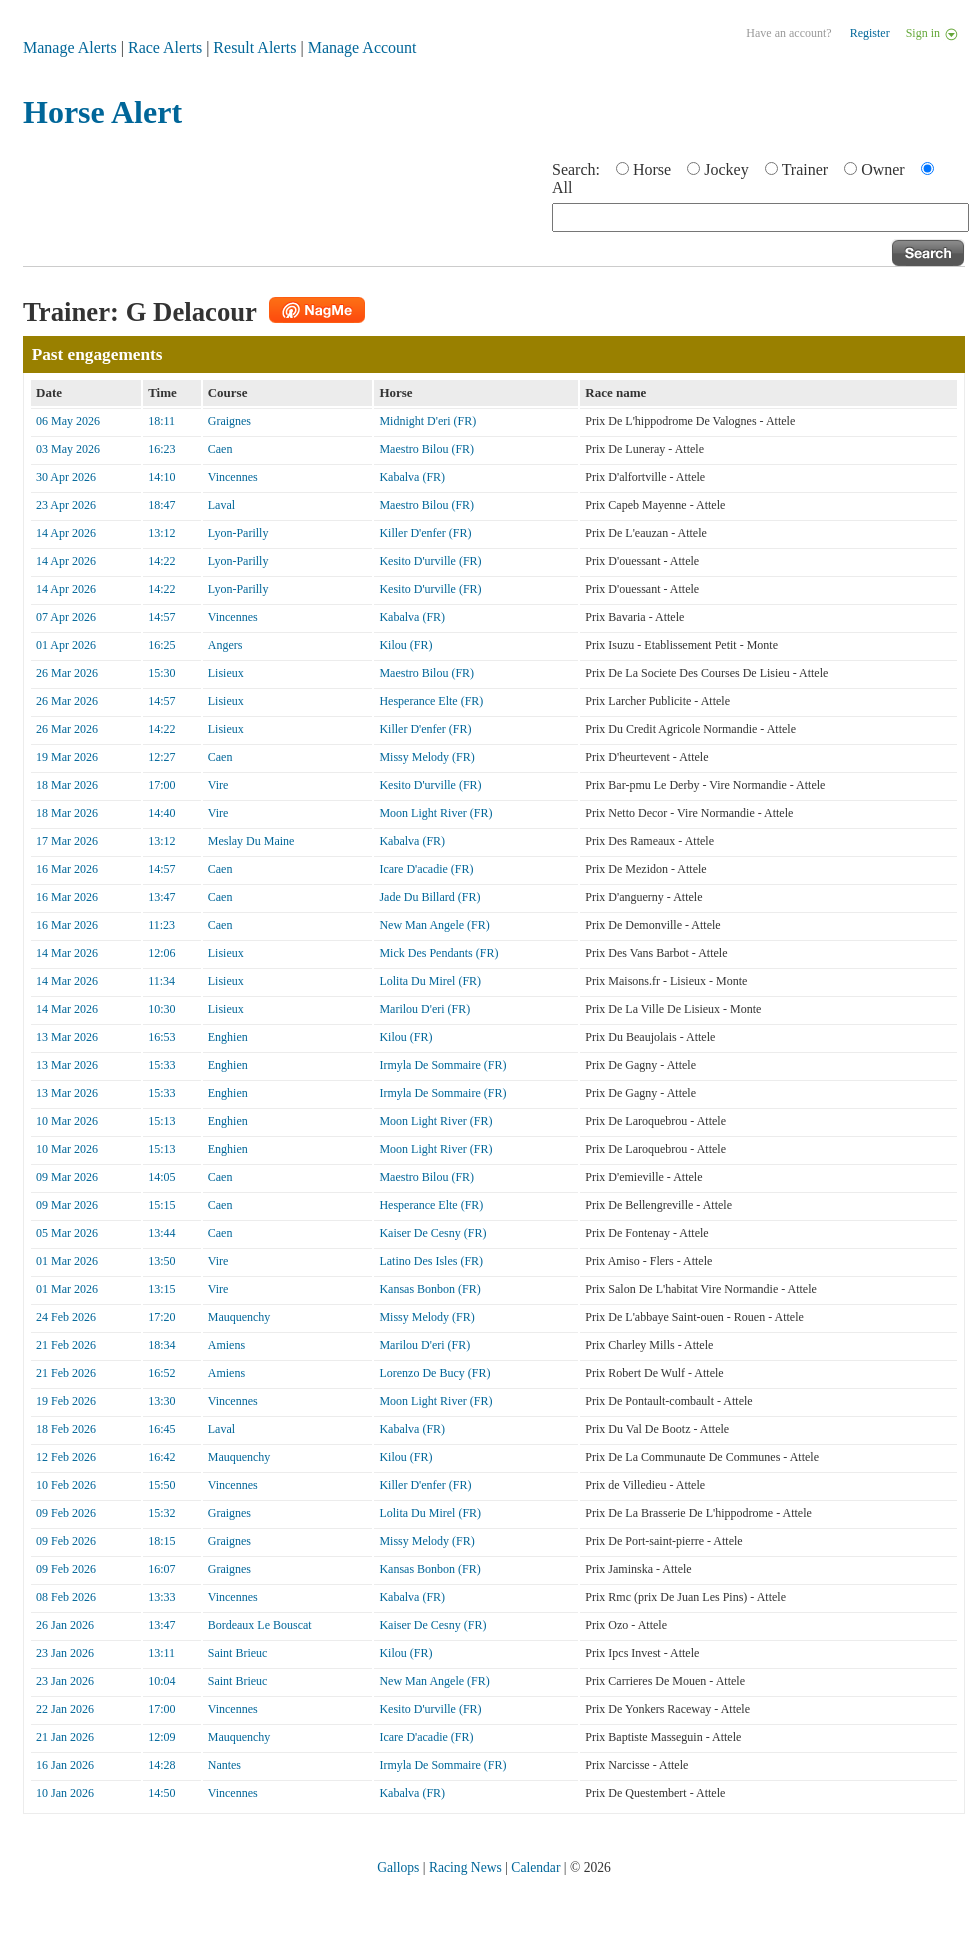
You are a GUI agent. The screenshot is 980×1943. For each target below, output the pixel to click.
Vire (218, 785)
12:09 (161, 1737)
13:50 (161, 1261)
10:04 (161, 1681)
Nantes (224, 1765)
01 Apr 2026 (66, 645)
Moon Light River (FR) (435, 813)
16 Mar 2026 (67, 869)
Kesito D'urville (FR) (430, 561)
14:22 (161, 561)
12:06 (161, 953)
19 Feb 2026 (66, 1401)
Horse (652, 169)
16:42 (161, 1457)
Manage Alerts (70, 47)
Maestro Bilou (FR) (426, 449)
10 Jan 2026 (65, 1793)
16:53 (161, 1037)
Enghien (228, 1037)
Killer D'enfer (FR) (425, 533)
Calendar (535, 1867)
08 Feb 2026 (66, 1597)
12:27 (161, 757)
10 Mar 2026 (67, 1121)
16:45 (161, 1429)
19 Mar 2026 (67, 757)
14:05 (161, 1177)
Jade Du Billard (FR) (429, 897)
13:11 (161, 1653)
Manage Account (362, 47)
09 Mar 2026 (67, 1177)
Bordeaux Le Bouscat (260, 1625)
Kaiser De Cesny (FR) (432, 1233)
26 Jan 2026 (65, 1625)
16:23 (161, 449)
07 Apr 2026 (66, 617)
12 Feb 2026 (66, 1457)
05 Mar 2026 (67, 1233)
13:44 (161, 1233)
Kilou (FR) (405, 645)
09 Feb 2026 (66, 1513)
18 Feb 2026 (66, 1429)
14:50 (161, 1793)
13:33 (161, 1597)
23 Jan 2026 (65, 1653)
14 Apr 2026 (66, 533)
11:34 (161, 981)
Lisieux (226, 673)
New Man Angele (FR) (434, 925)
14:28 (161, 1765)
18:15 (161, 1541)
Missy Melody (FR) (426, 757)
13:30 (161, 1401)
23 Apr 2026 (66, 505)
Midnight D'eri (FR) (427, 421)
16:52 (161, 1373)
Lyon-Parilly (238, 533)
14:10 (161, 477)
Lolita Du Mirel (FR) (430, 981)
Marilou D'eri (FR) (424, 1009)
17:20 (161, 1317)
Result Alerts (254, 47)
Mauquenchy (239, 1317)
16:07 (161, 1569)
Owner (883, 169)
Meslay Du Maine (251, 841)
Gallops (398, 1867)
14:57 (161, 617)
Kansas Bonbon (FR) (429, 1289)
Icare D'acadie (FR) (426, 869)
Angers (225, 645)
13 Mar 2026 (67, 1037)
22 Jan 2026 (65, 1709)
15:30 (161, 673)
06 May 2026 (68, 421)
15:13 (161, 1121)
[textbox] (760, 217)
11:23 (161, 925)
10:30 (161, 1009)
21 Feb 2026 (66, 1345)
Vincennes (233, 477)
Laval (221, 505)
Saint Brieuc (238, 1653)
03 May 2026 (68, 449)
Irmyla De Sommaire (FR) (442, 1065)
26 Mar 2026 (67, 673)
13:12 (161, 533)
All (562, 187)
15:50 (161, 1485)
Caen (220, 449)
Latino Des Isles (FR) (431, 1261)
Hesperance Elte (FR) (431, 701)
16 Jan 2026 (65, 1765)
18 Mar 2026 (67, 785)
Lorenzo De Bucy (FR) (434, 1373)
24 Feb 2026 (66, 1317)
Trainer (805, 169)
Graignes (229, 421)
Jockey (726, 169)
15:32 (161, 1513)
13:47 (161, 897)
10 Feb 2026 (66, 1485)
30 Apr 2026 (66, 477)
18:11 (161, 421)
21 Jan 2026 (65, 1737)
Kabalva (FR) (412, 477)
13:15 (161, 1289)
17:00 (161, 785)
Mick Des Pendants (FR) (438, 953)
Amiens (226, 1345)
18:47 (161, 505)
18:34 (161, 1345)
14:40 (161, 813)
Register (870, 33)
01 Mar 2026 (67, 1261)
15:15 (161, 1205)
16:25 (161, 645)
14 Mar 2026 (67, 953)
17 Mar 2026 (67, 841)
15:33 (161, 1065)
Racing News (465, 1867)
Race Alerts (165, 47)
